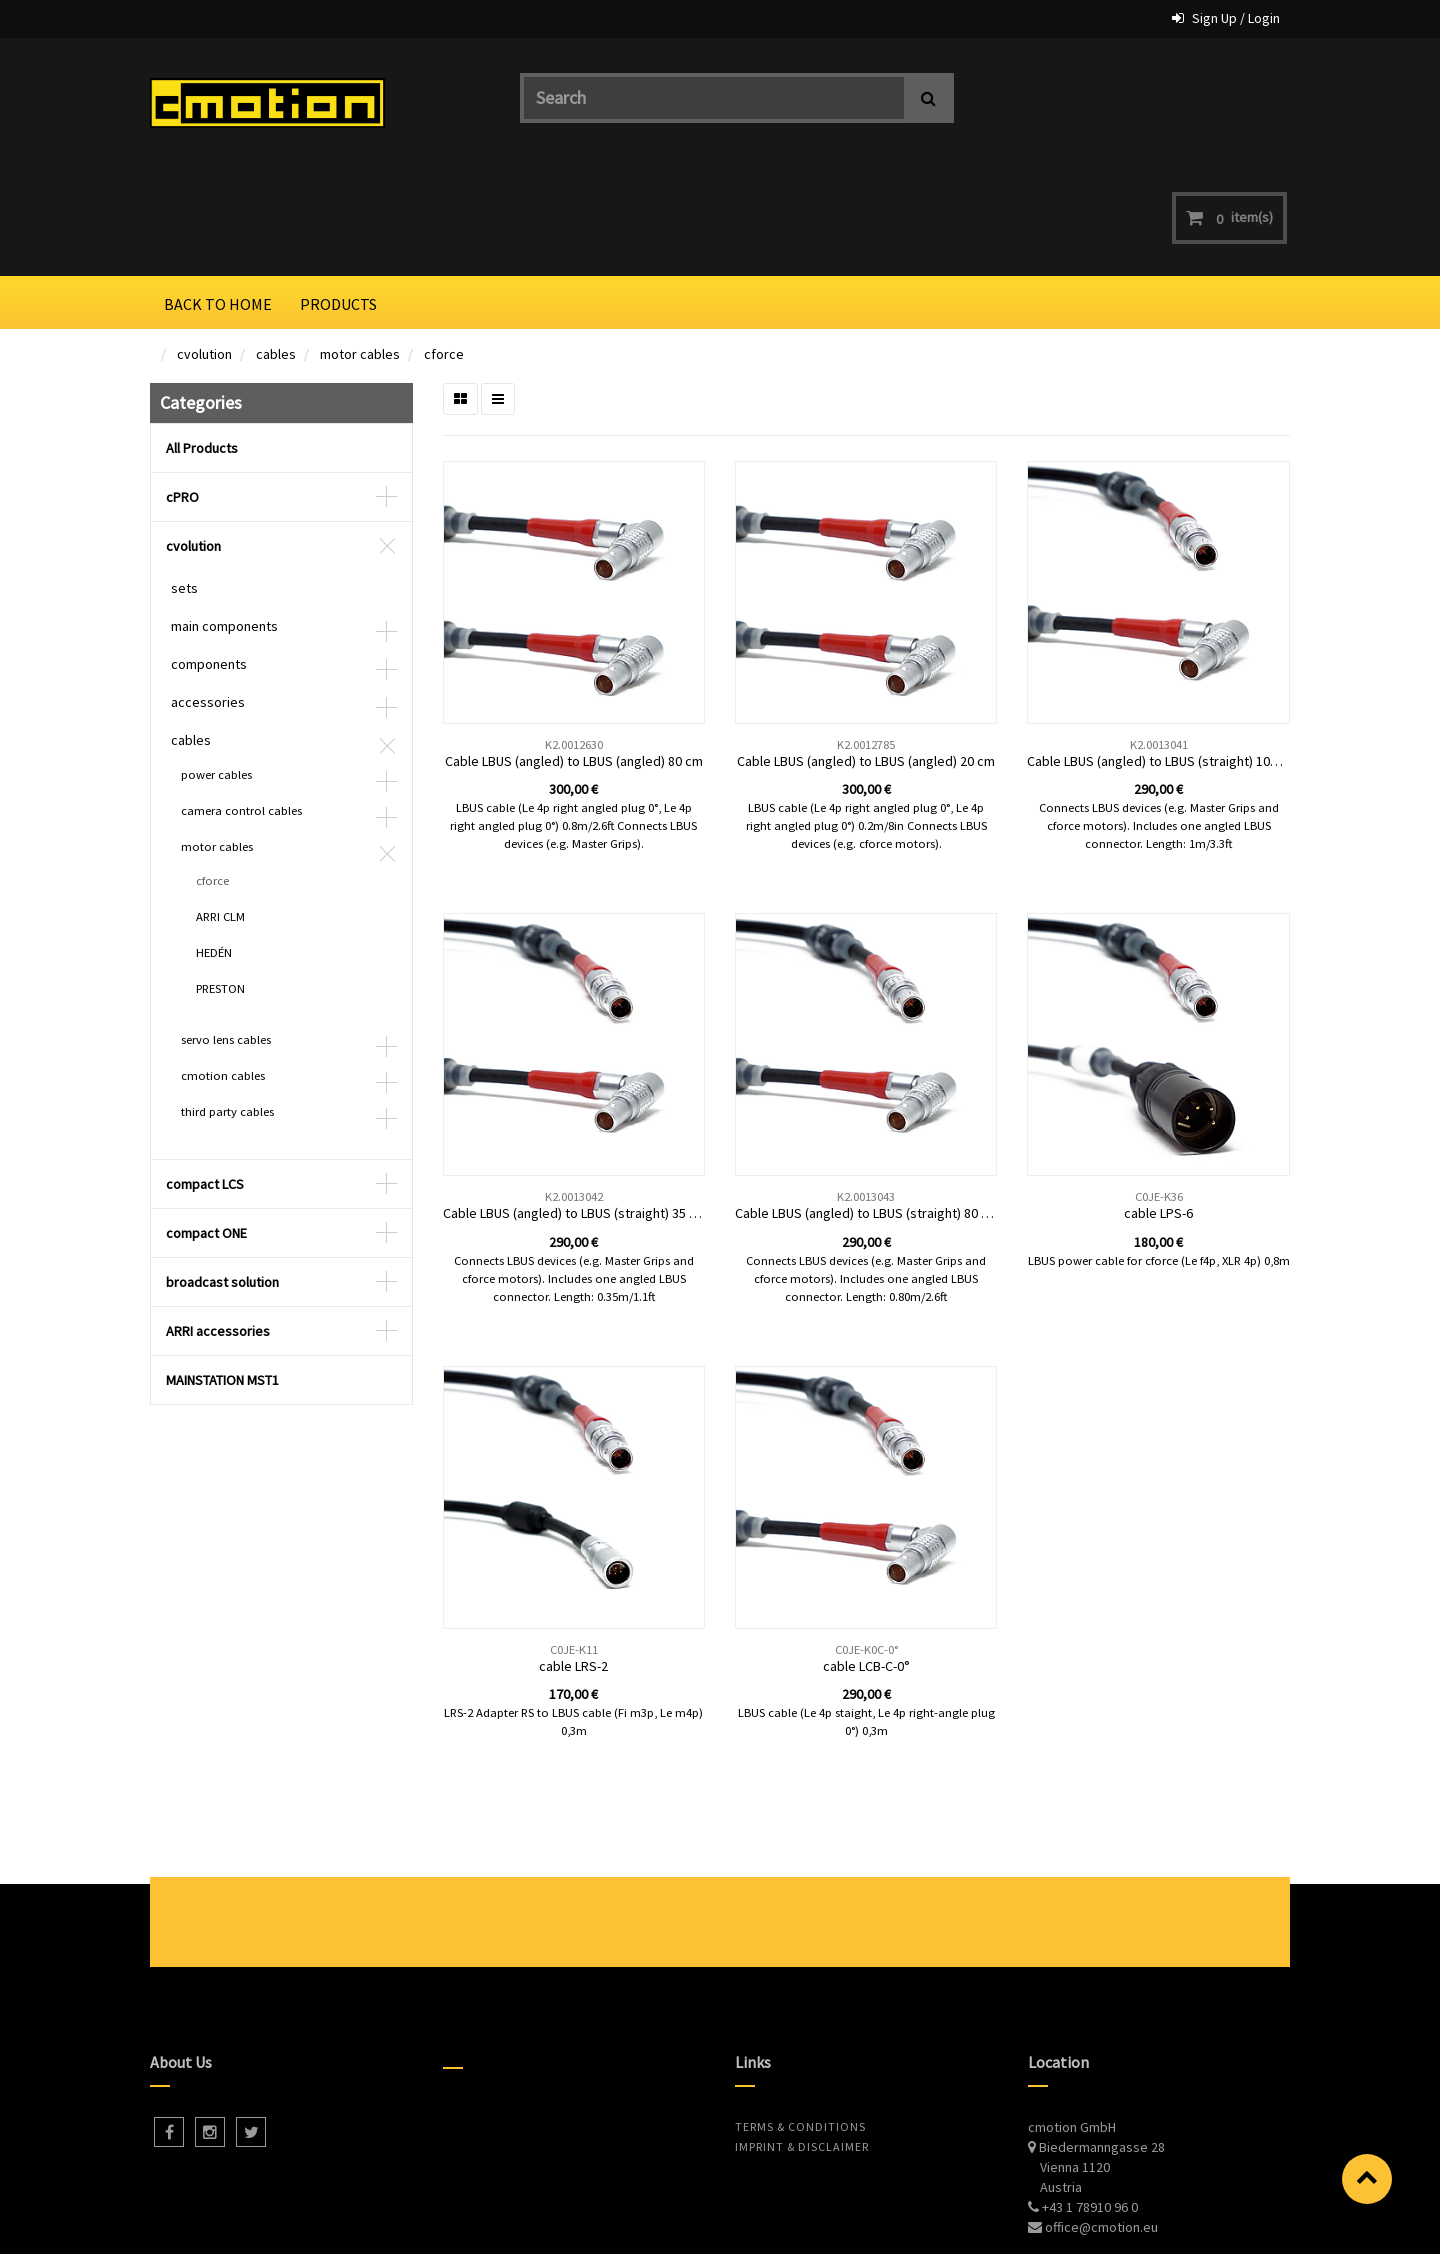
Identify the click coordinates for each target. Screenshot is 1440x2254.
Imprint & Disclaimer (802, 2038)
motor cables (360, 246)
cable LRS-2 (573, 1558)
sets (184, 480)
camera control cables (241, 702)
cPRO (182, 389)
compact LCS (205, 1076)
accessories (208, 594)
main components (224, 518)
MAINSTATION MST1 (222, 1272)
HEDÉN (214, 844)
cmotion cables (223, 967)
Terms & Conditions (800, 2018)
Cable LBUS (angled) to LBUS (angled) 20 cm (866, 653)
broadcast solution (222, 1174)
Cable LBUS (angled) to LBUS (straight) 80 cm (867, 1105)
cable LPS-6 (1158, 1105)
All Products (202, 340)
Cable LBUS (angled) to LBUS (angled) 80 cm (574, 653)
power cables (216, 666)
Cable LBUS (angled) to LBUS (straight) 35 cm (575, 1105)
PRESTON (220, 880)
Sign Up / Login (1236, 18)
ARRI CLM (220, 808)
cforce (444, 246)
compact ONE (206, 1125)
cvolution (204, 246)
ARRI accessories (218, 1223)
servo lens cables (226, 931)
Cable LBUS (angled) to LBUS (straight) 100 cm (1162, 653)
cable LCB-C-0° (866, 1558)
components (209, 556)
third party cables (227, 1003)
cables (276, 246)
